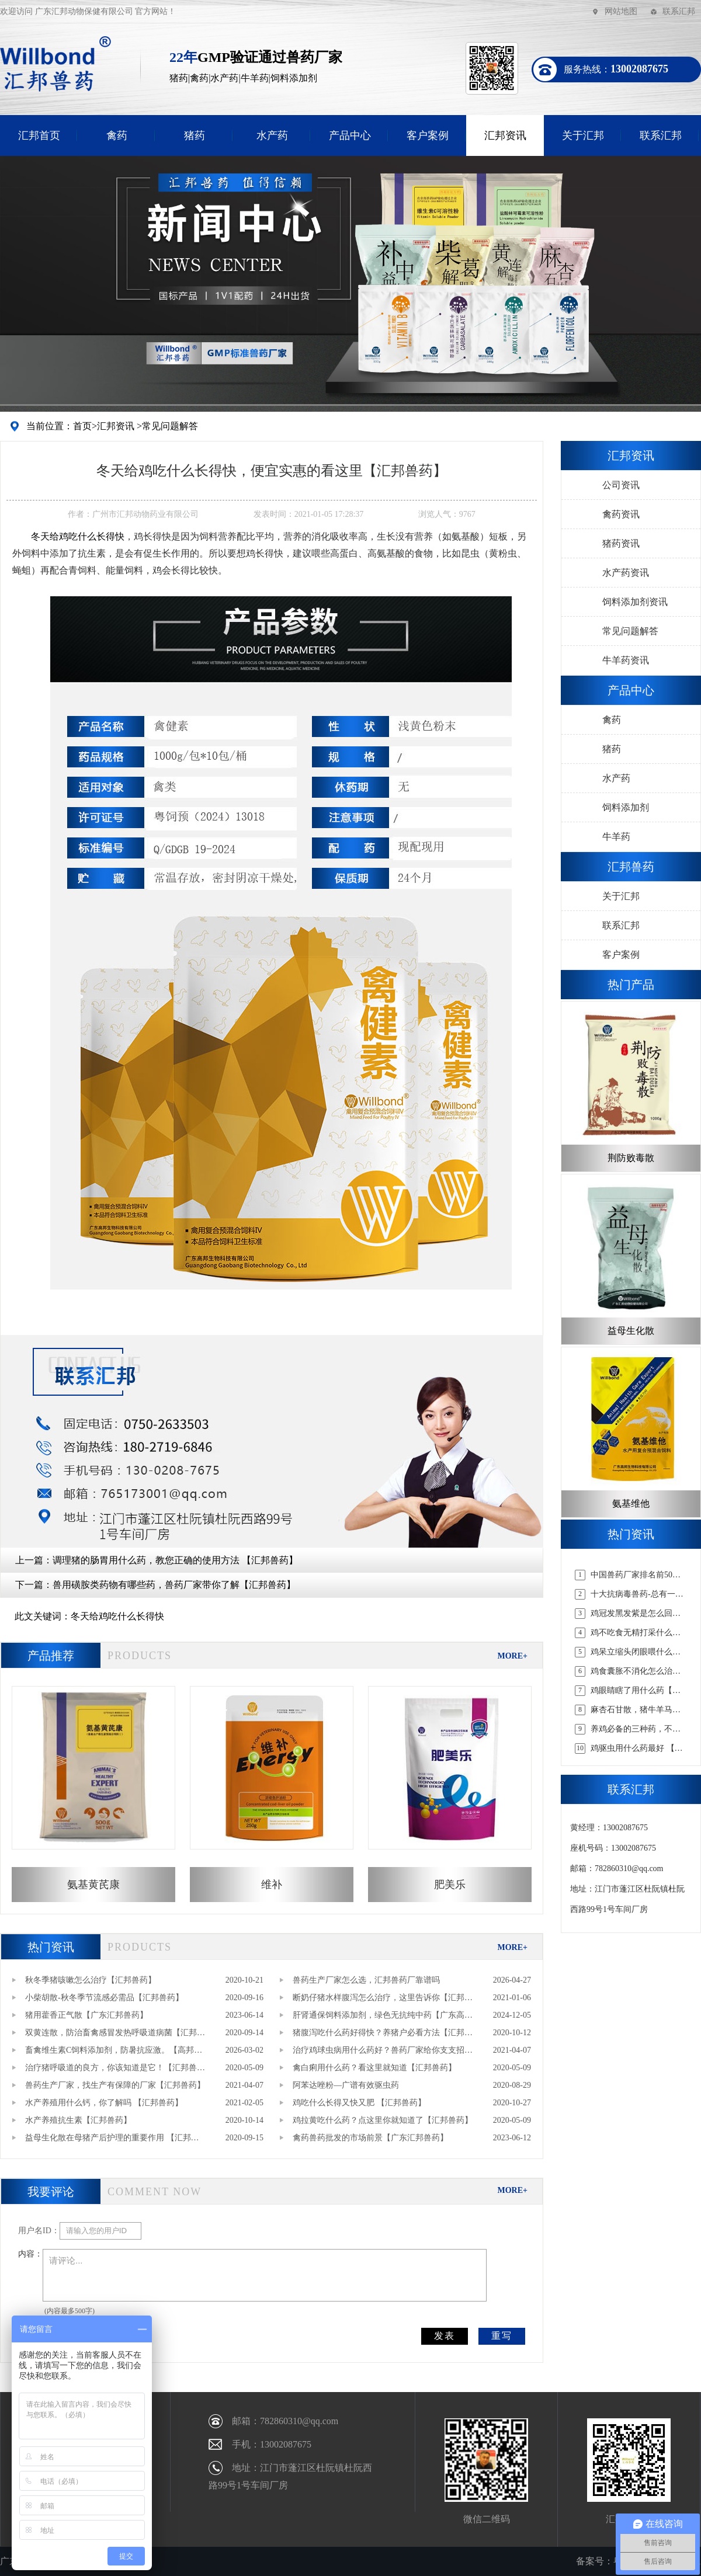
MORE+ (512, 1656)
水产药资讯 (625, 573)
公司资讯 (621, 485)
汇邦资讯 (505, 135)
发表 (444, 2336)
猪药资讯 (621, 543)
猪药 (194, 135)
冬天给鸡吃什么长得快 (117, 1616)
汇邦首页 (39, 135)
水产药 (272, 135)
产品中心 (350, 135)
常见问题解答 (170, 426)
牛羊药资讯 (625, 660)
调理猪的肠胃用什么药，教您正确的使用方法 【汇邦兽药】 (175, 1560)
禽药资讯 (621, 514)
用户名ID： (39, 2230)
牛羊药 (616, 837)
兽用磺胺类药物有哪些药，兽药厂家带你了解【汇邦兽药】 (174, 1585)
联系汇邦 (678, 11)
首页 (82, 426)
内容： (30, 2254)
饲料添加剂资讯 (635, 602)
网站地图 (621, 11)
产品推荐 (50, 1655)
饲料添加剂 (625, 807)
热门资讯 (50, 1947)
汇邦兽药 (631, 866)
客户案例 (428, 135)
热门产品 (631, 984)
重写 (501, 2336)
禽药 (116, 135)
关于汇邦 (583, 135)
